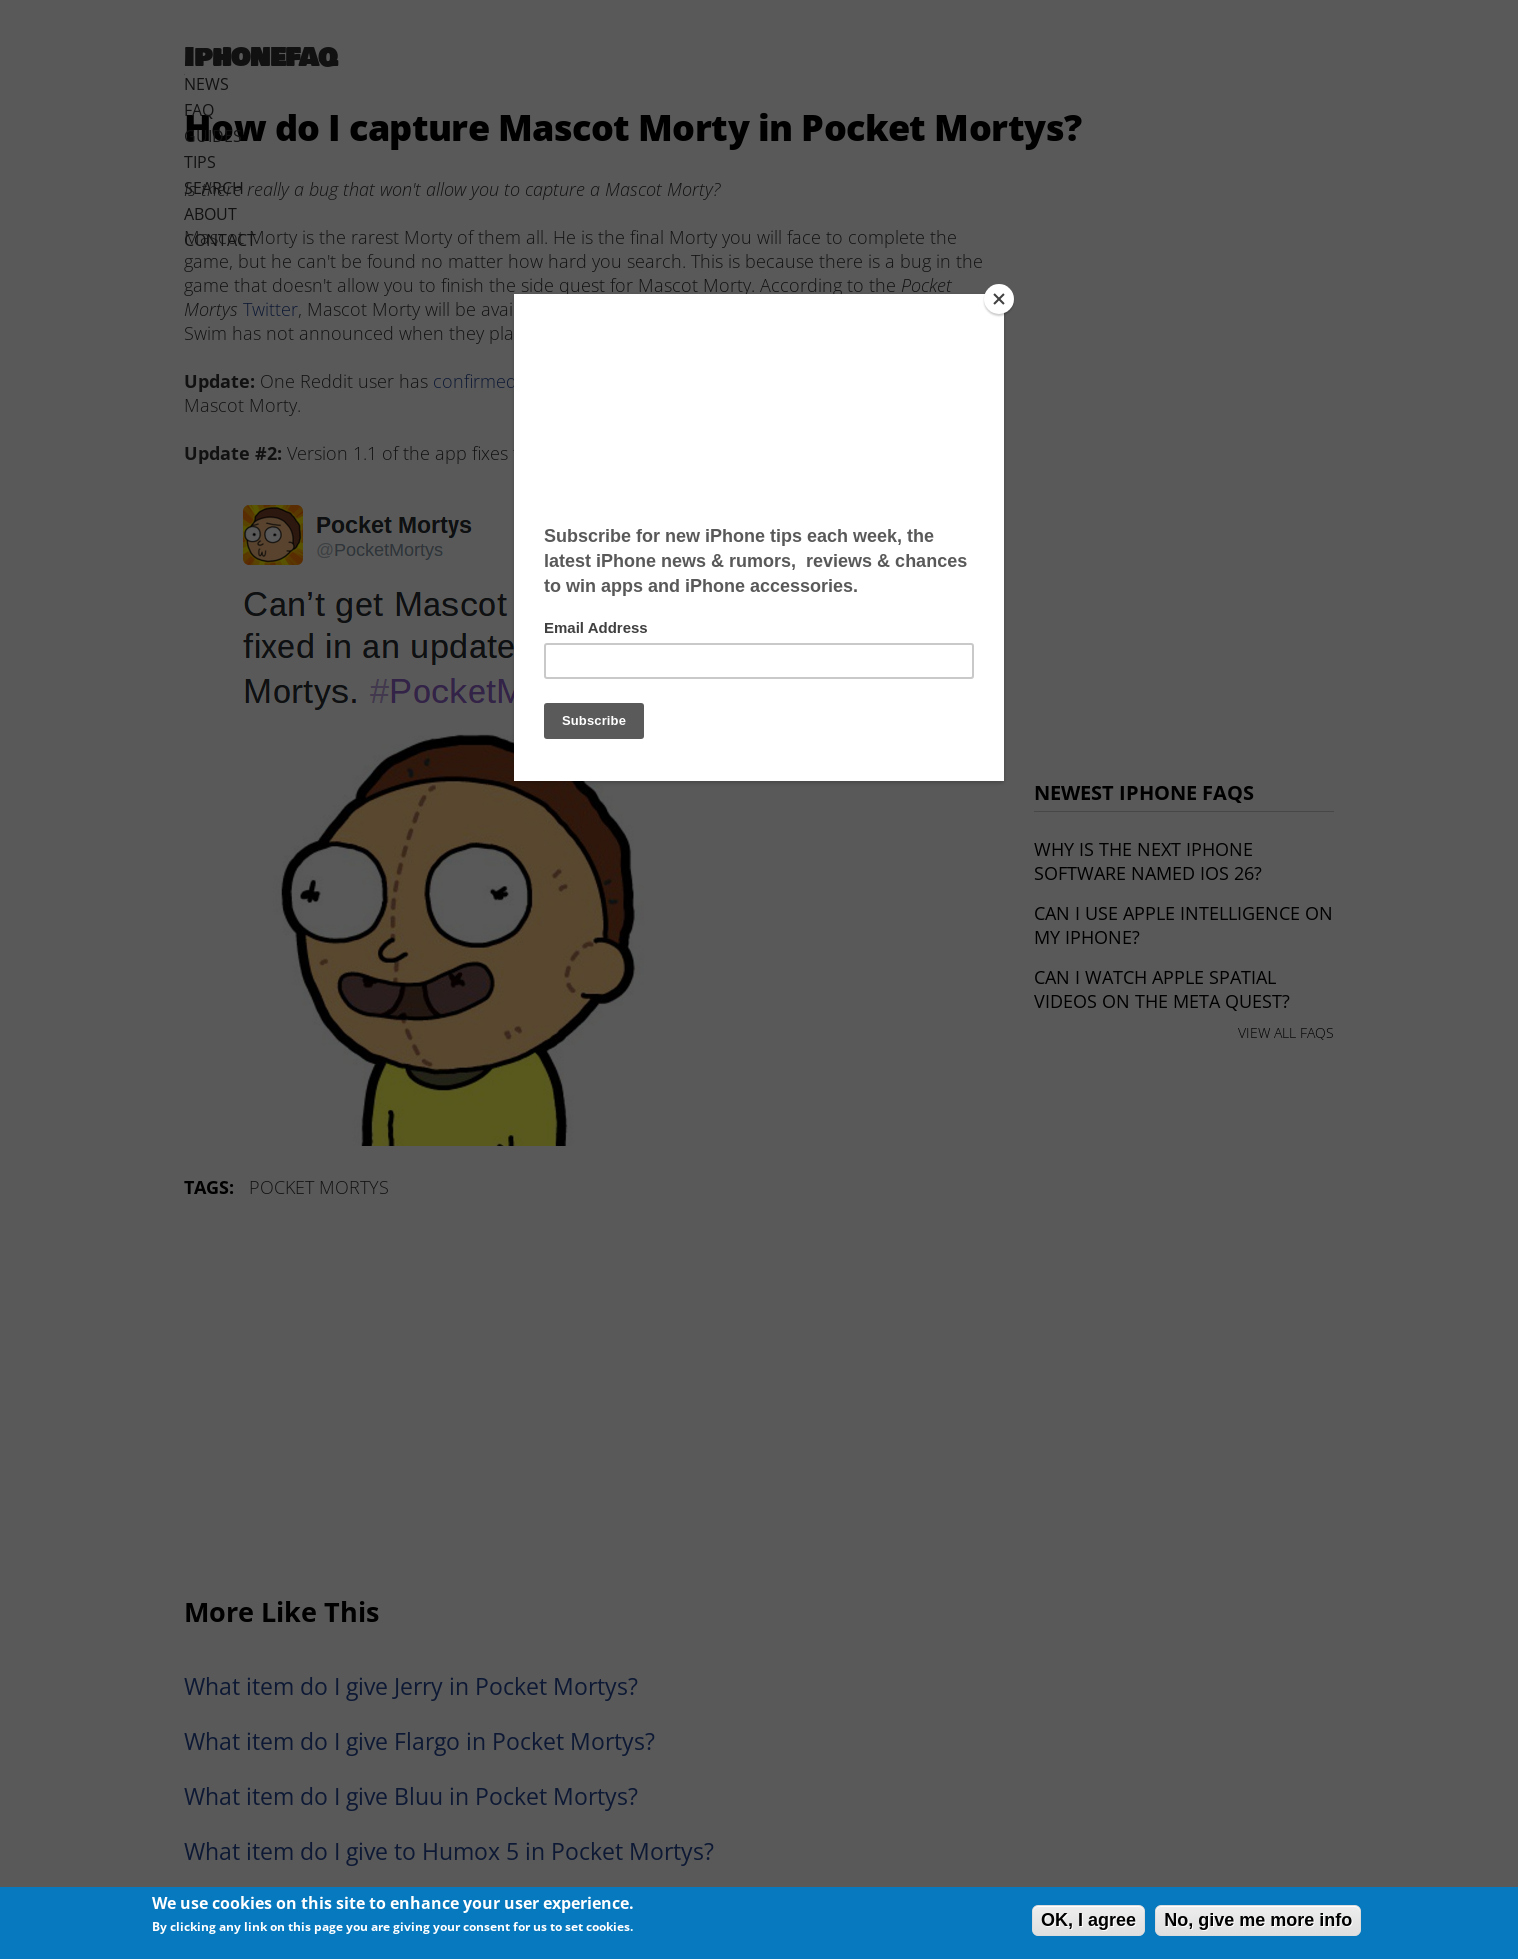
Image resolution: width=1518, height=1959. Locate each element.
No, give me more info (1258, 1920)
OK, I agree (1088, 1920)
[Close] (999, 299)
